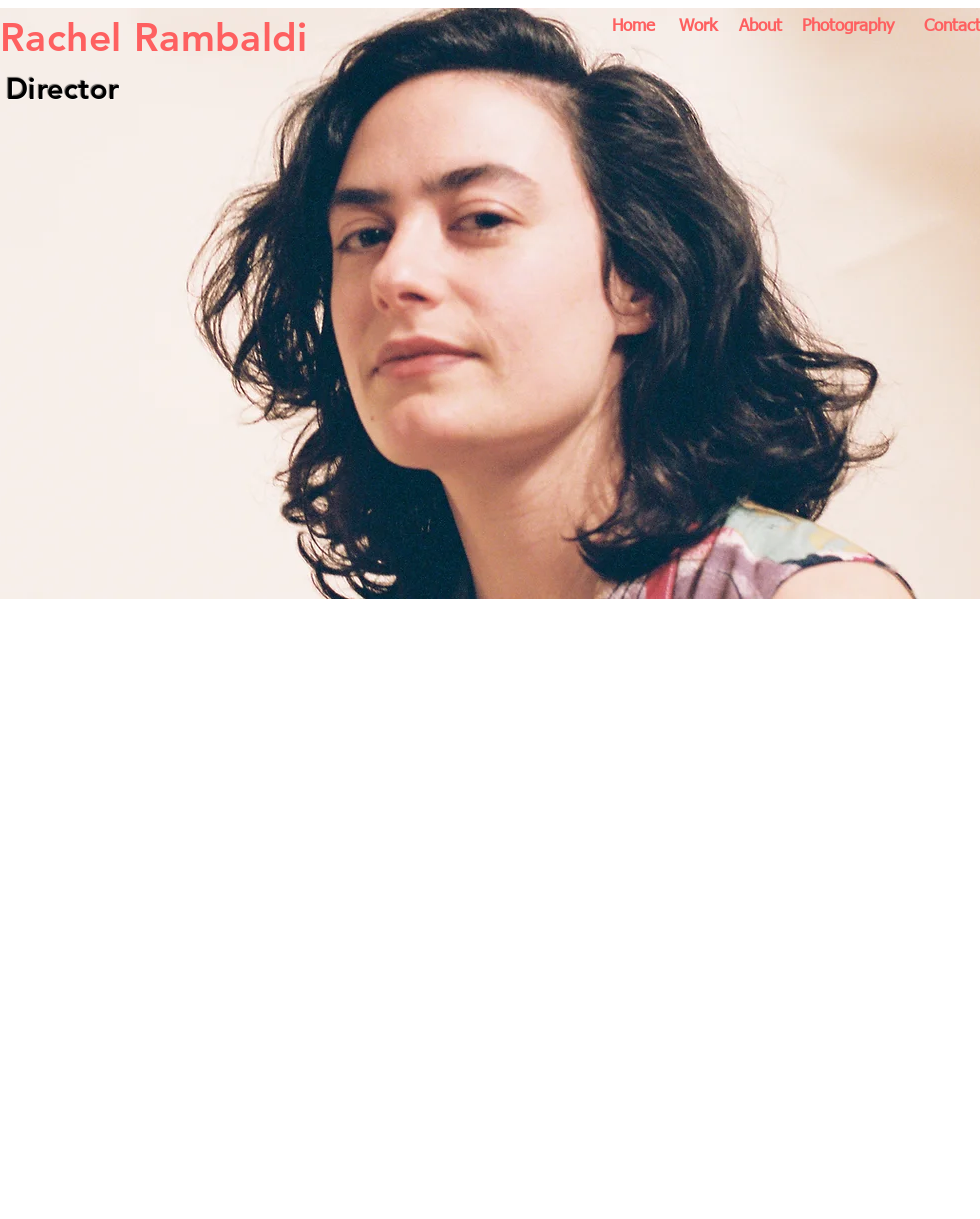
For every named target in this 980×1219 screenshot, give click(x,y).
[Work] (697, 26)
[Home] (633, 26)
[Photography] (848, 26)
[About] (760, 26)
